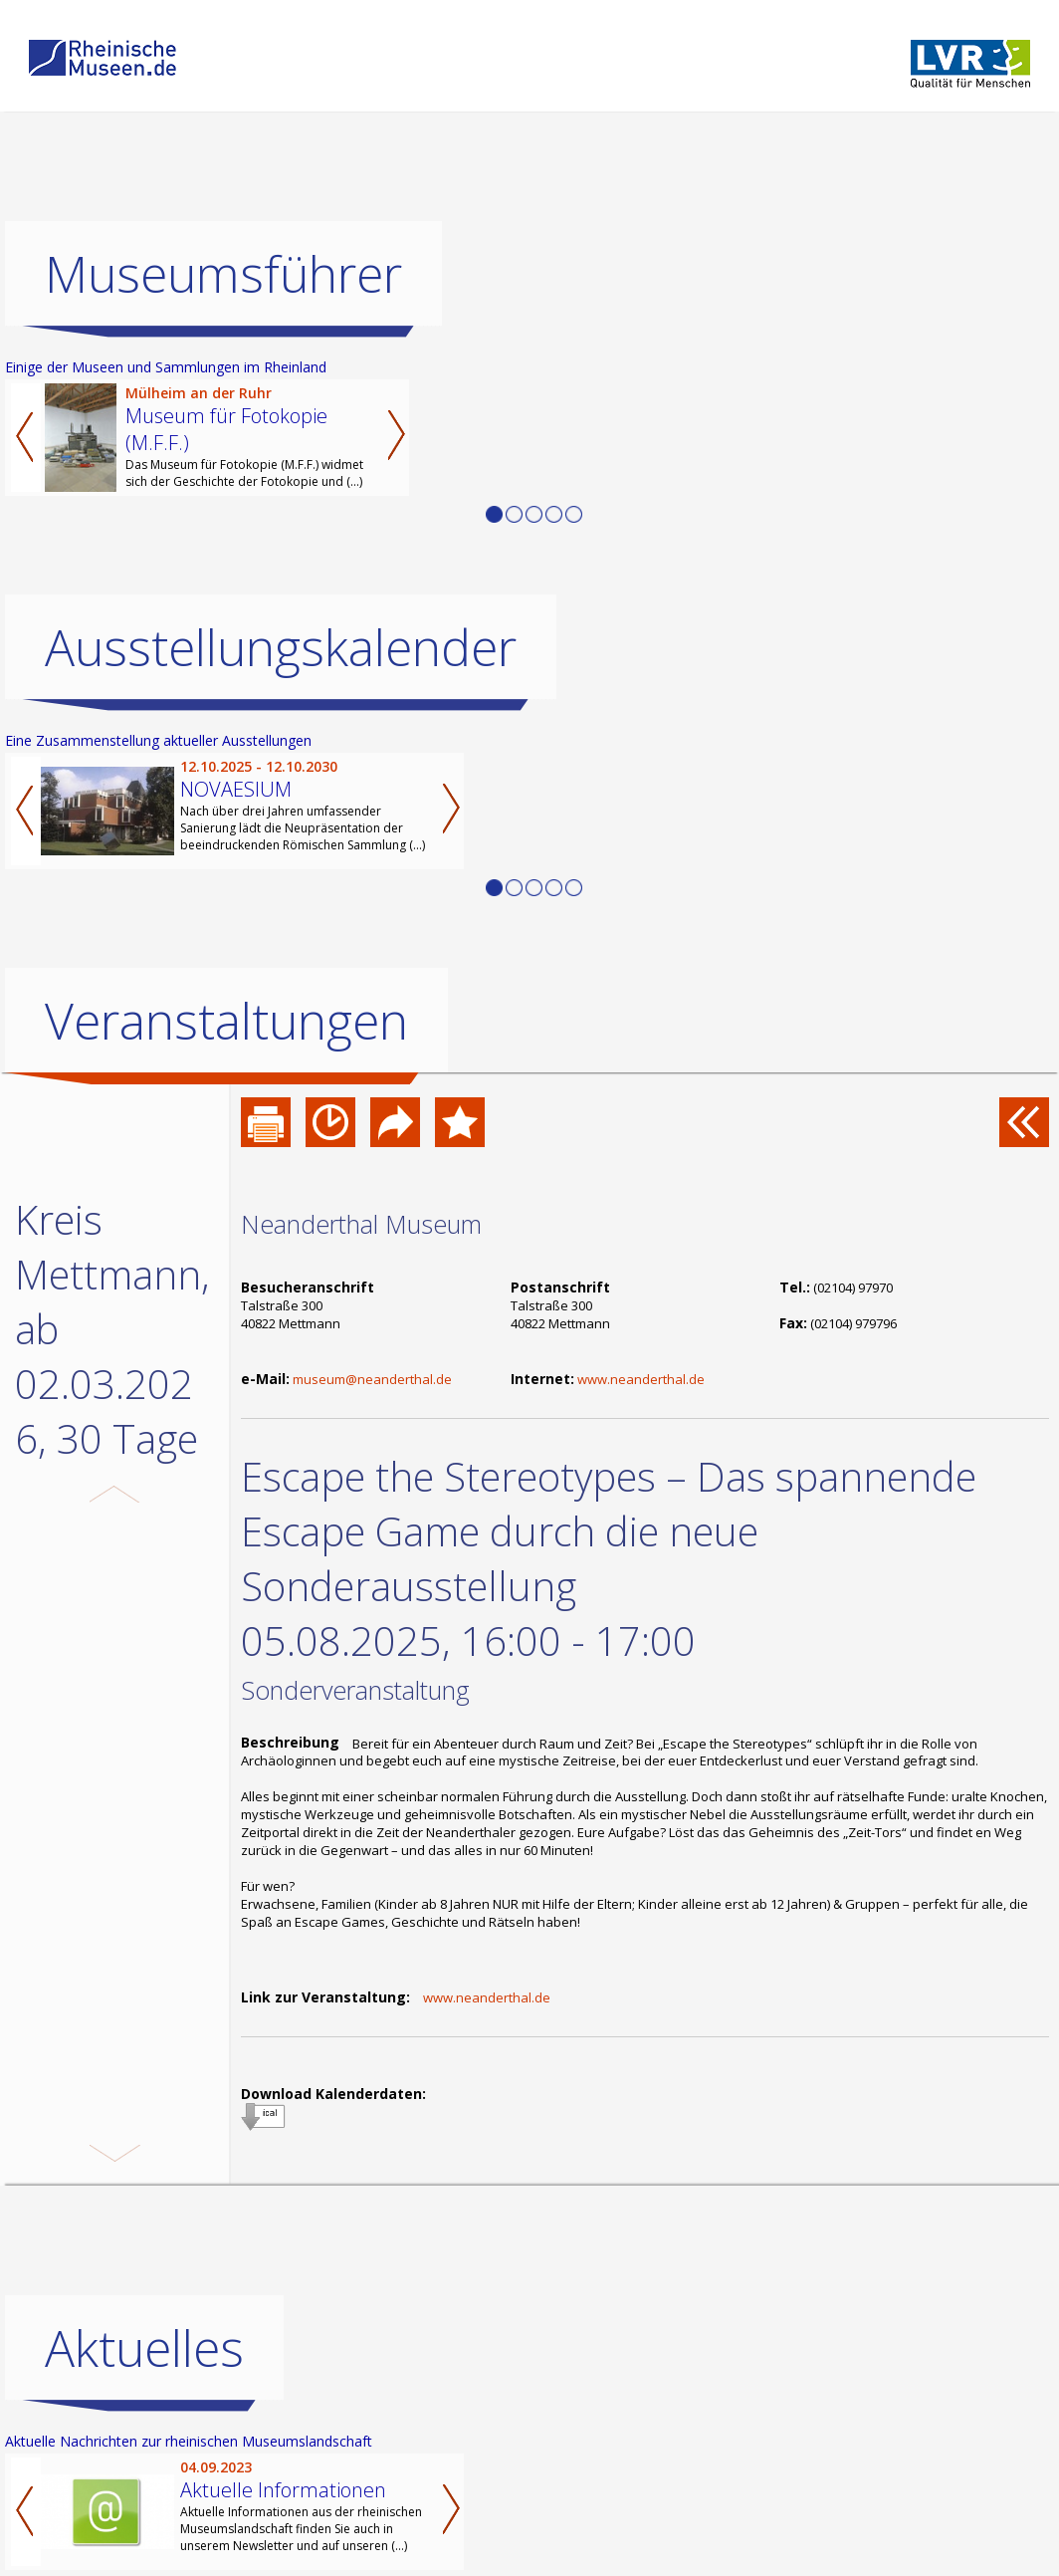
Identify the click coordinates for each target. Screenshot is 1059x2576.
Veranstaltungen (226, 1020)
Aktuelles (144, 2398)
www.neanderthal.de (641, 1379)
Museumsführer (223, 274)
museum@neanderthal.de (372, 1379)
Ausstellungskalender (281, 647)
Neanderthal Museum (361, 1224)
